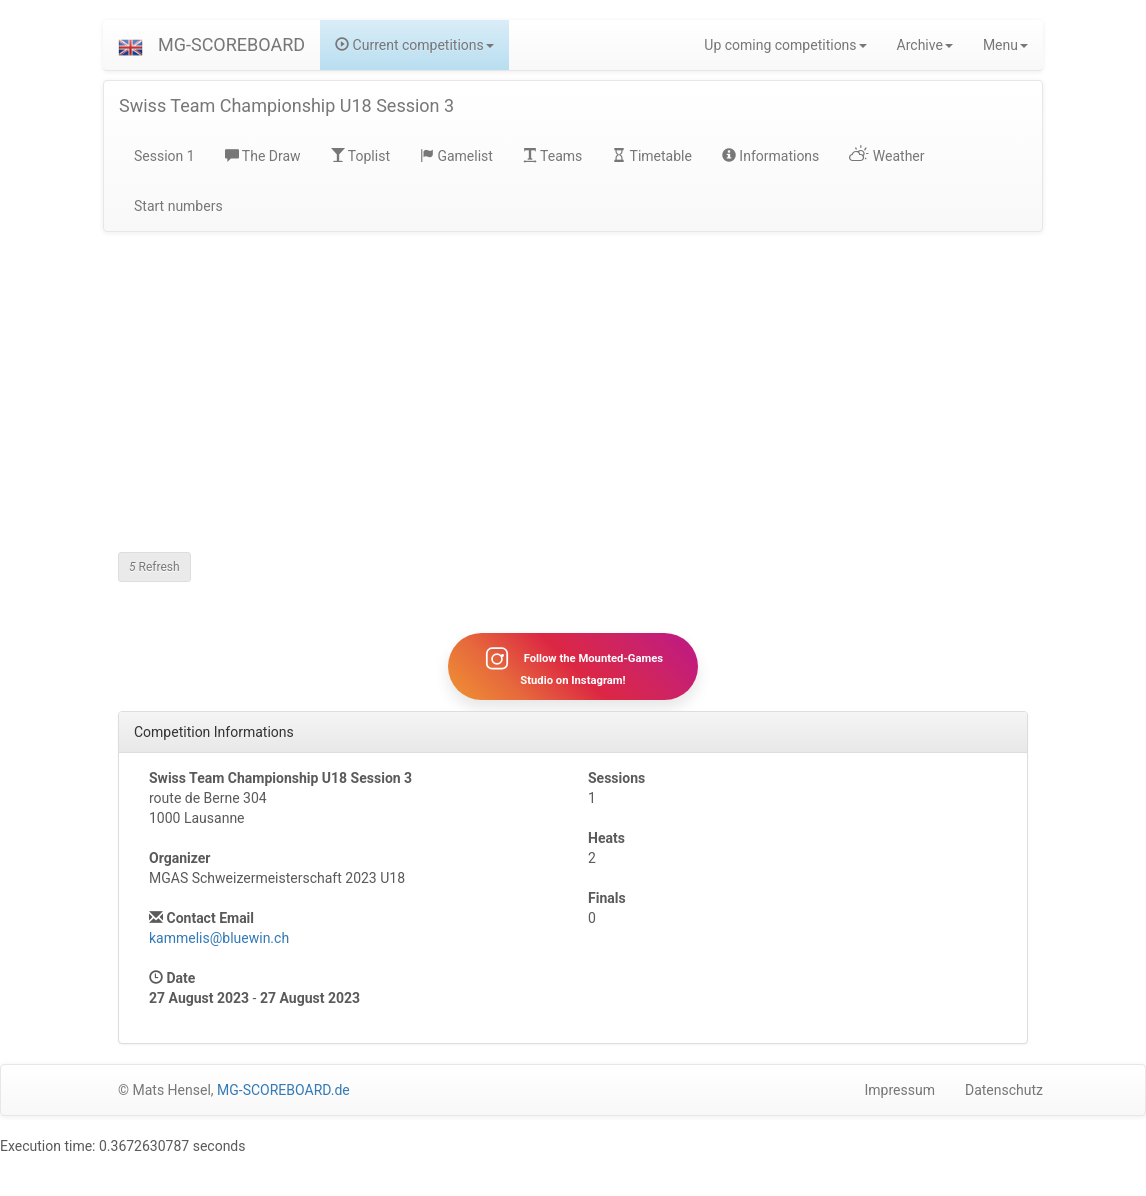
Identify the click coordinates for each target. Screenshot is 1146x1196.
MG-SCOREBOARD (231, 44)
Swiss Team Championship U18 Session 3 (286, 105)
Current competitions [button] (414, 45)
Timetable (652, 156)
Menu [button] (1005, 45)
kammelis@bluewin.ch (219, 938)
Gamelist (456, 156)
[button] (130, 45)
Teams (552, 156)
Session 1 (164, 156)
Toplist (360, 156)
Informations (770, 156)
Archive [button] (925, 45)
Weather (886, 156)
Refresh (154, 567)
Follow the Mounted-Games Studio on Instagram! (573, 666)
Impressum (900, 1090)
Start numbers (178, 206)
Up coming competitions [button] (785, 45)
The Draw (263, 156)
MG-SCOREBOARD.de (283, 1090)
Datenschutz (1004, 1090)
